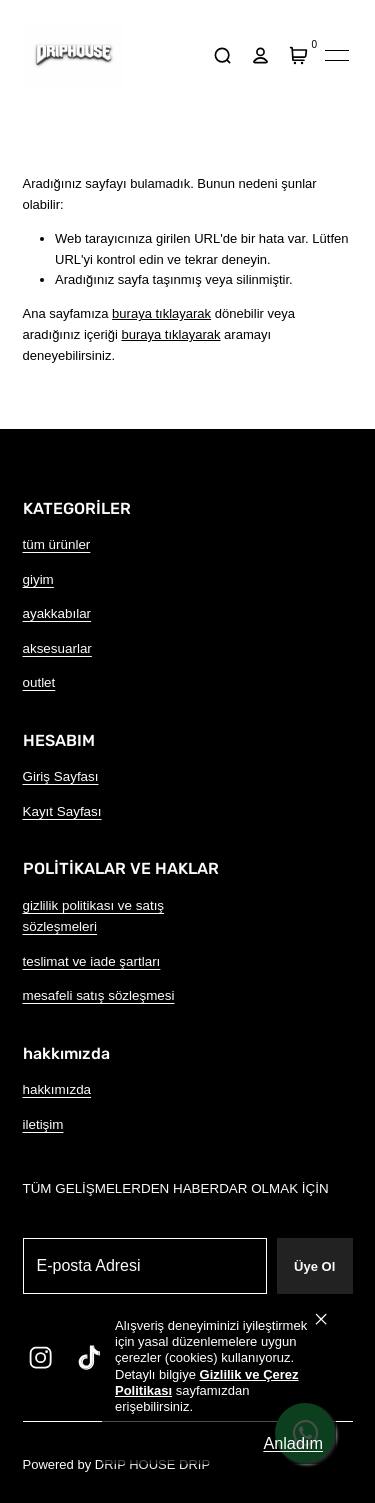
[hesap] (261, 56)
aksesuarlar (57, 648)
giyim (38, 579)
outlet (39, 682)
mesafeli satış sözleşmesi (99, 995)
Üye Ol (314, 1266)
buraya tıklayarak (161, 313)
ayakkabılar (57, 613)
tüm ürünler (57, 544)
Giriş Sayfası (61, 776)
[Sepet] (299, 56)
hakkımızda (57, 1089)
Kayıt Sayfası (62, 811)
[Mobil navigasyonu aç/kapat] (337, 56)
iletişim (43, 1124)
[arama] (223, 56)
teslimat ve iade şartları (92, 961)
